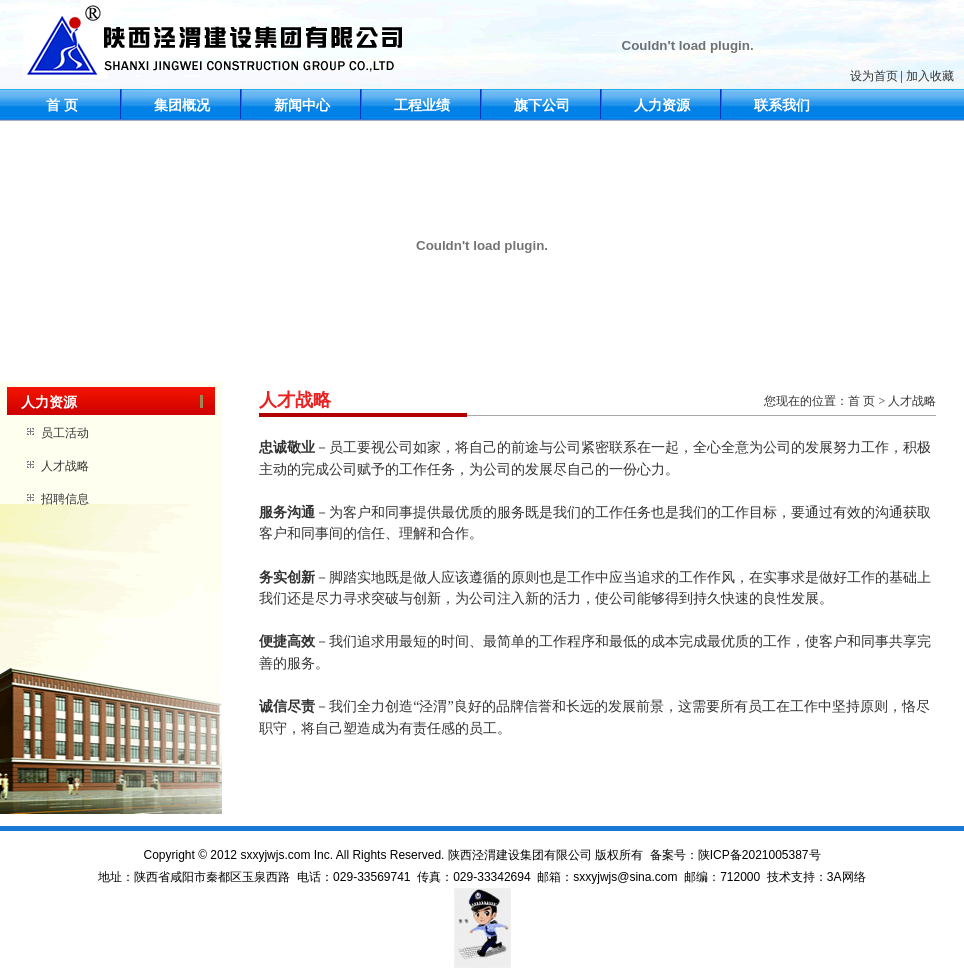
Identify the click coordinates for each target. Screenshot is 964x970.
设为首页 (874, 76)
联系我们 (782, 105)
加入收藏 (930, 76)
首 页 (62, 105)
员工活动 (65, 433)
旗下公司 (542, 105)
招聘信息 (65, 499)
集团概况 (182, 105)
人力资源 (662, 105)
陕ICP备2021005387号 (759, 855)
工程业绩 (422, 105)
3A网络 (846, 877)
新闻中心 (302, 105)
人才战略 (65, 466)
